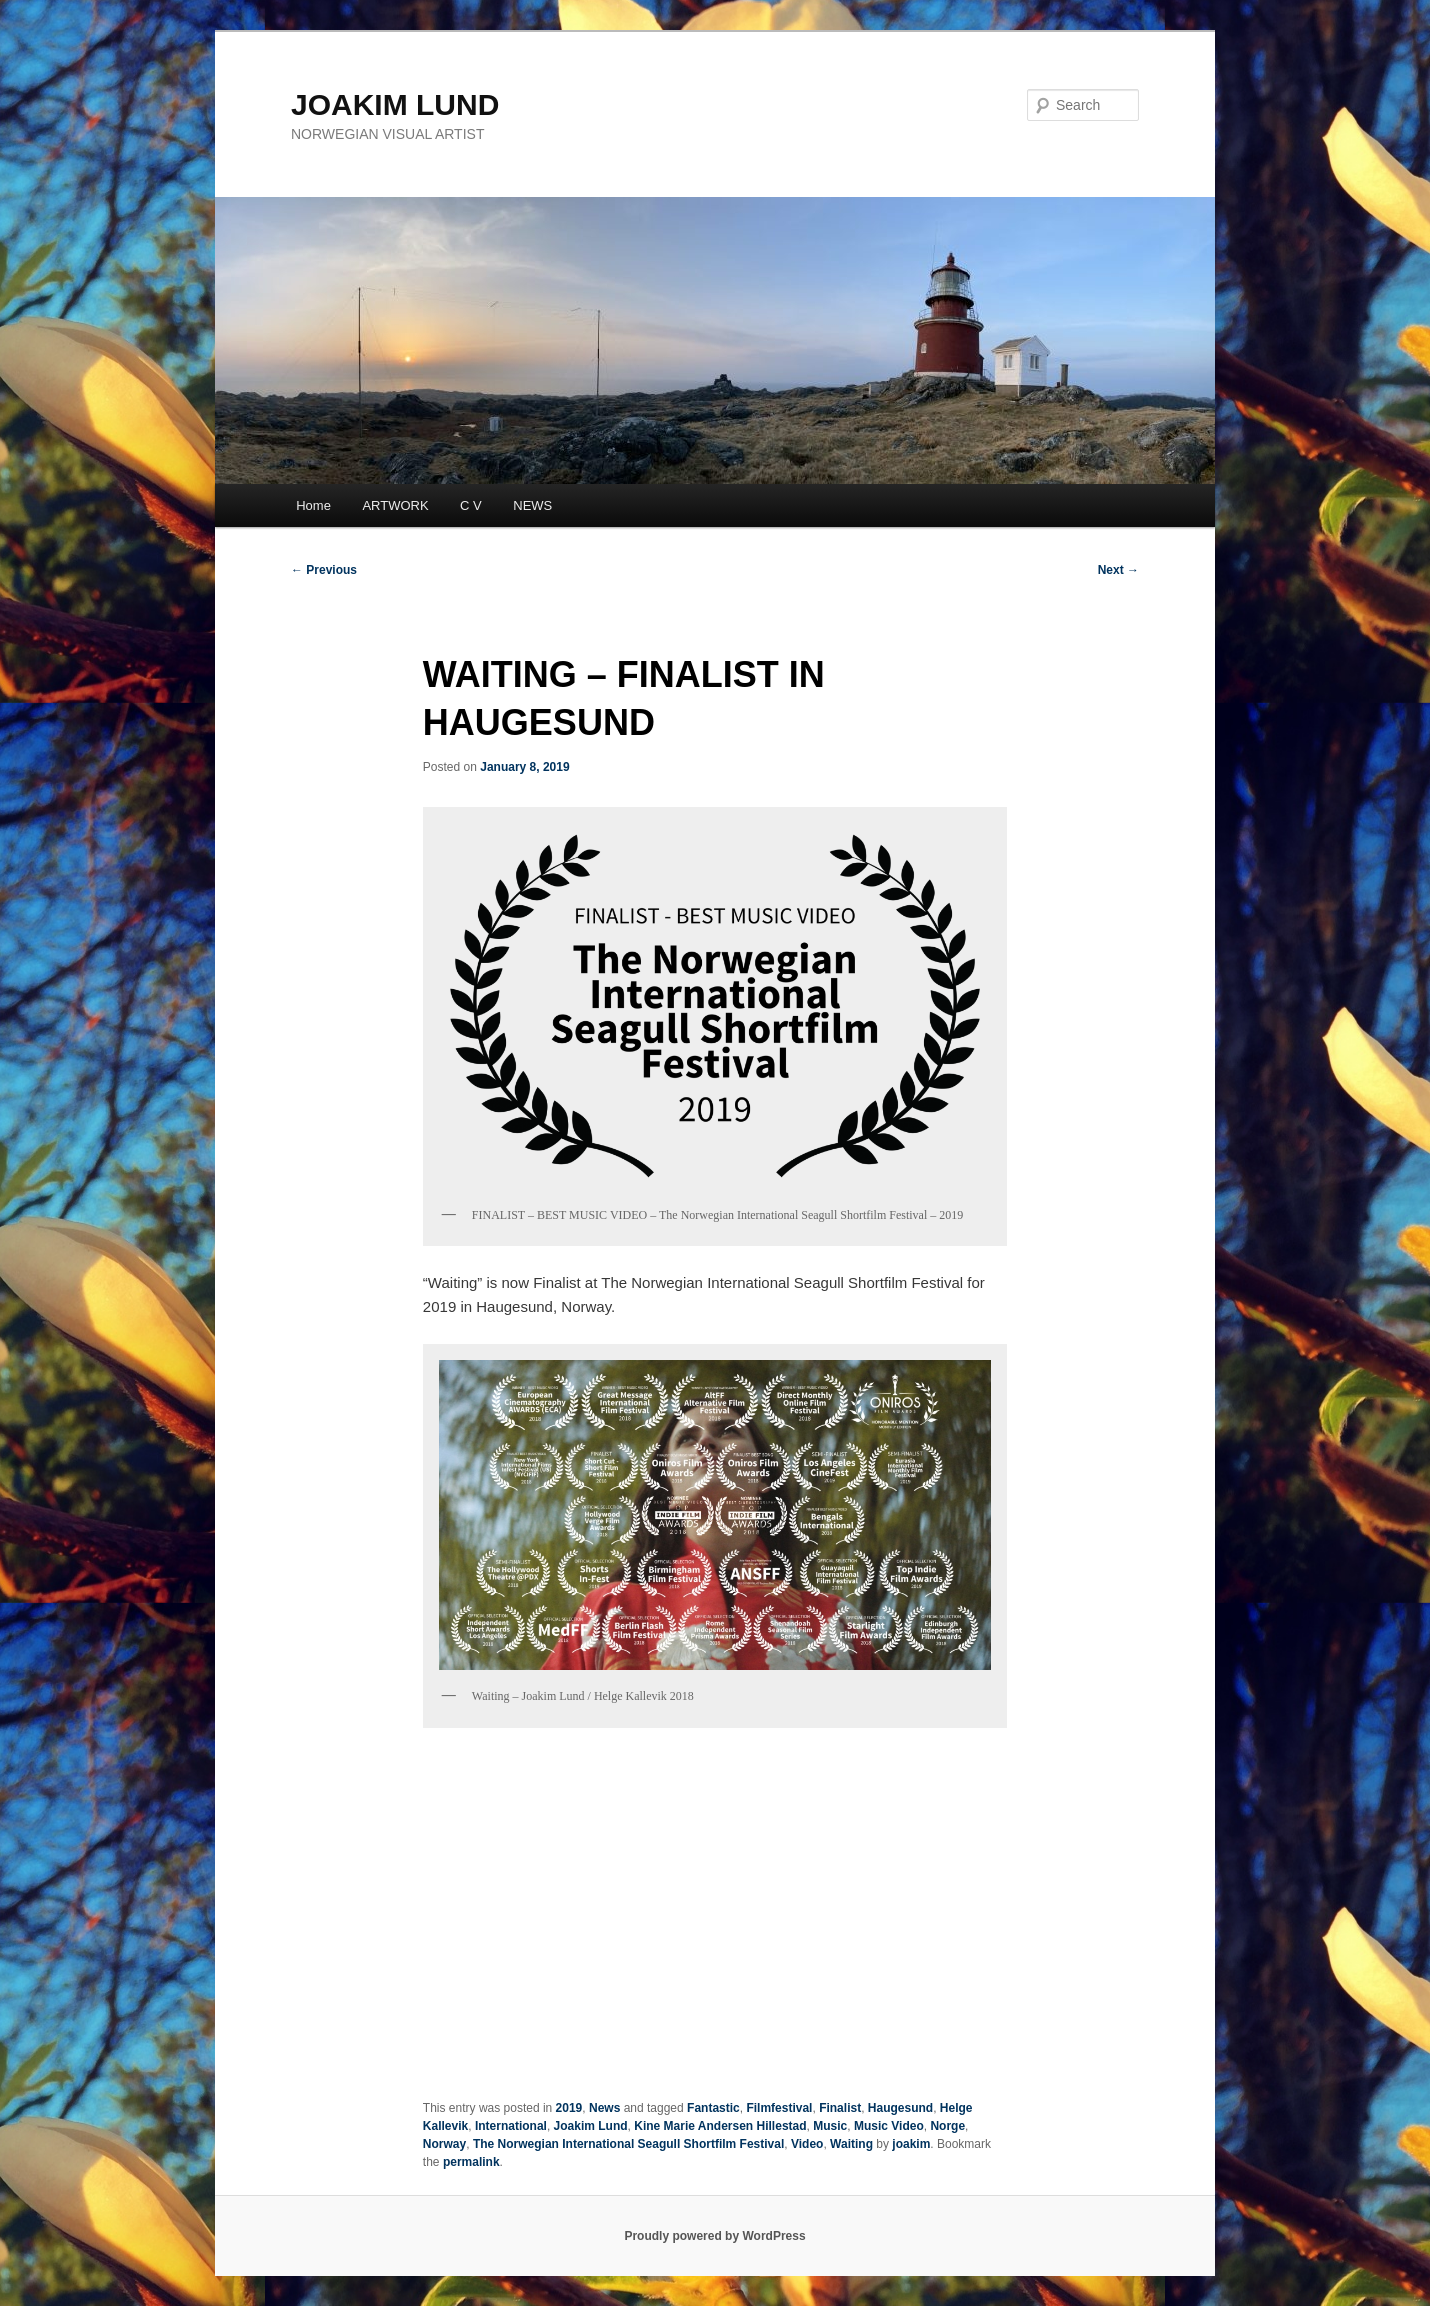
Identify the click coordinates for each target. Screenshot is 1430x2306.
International (511, 2126)
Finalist (840, 2108)
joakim (911, 2144)
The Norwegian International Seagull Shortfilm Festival (628, 2144)
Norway (444, 2144)
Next (1118, 570)
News (604, 2108)
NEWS (532, 505)
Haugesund (900, 2108)
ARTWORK (395, 505)
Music (830, 2126)
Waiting (851, 2144)
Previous (324, 570)
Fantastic (713, 2108)
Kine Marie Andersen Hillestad (720, 2126)
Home (313, 505)
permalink (471, 2162)
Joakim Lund (591, 2126)
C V (471, 505)
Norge (947, 2126)
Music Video (889, 2126)
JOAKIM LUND (395, 104)
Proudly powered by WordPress (714, 2236)
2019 (569, 2108)
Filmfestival (779, 2108)
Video (807, 2144)
